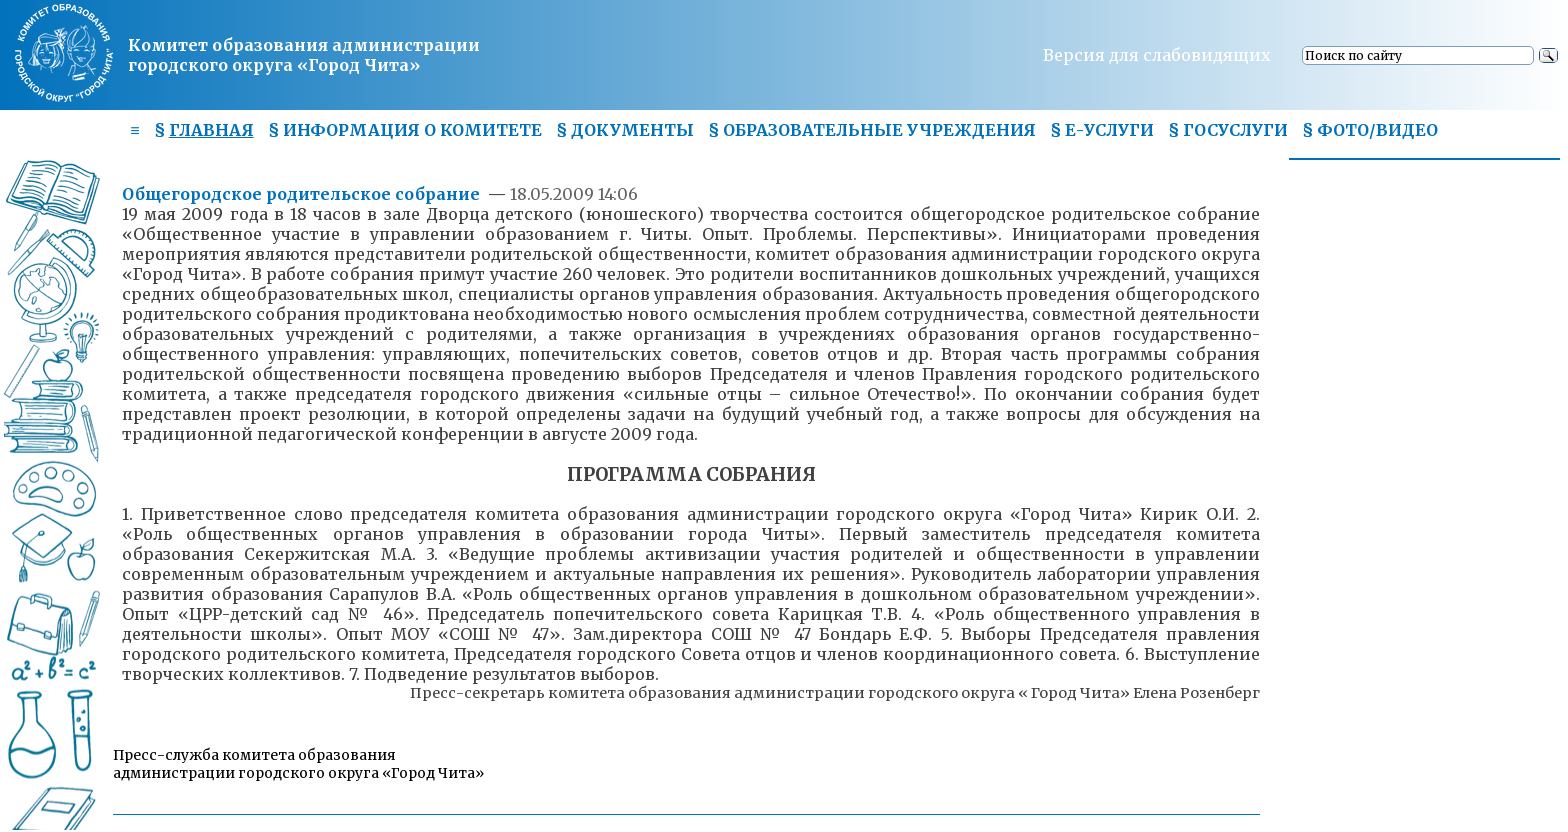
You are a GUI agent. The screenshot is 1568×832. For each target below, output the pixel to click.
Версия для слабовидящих (1157, 55)
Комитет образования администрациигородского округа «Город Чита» (304, 55)
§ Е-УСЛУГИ (1102, 130)
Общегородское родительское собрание (303, 194)
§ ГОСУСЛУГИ (1228, 130)
